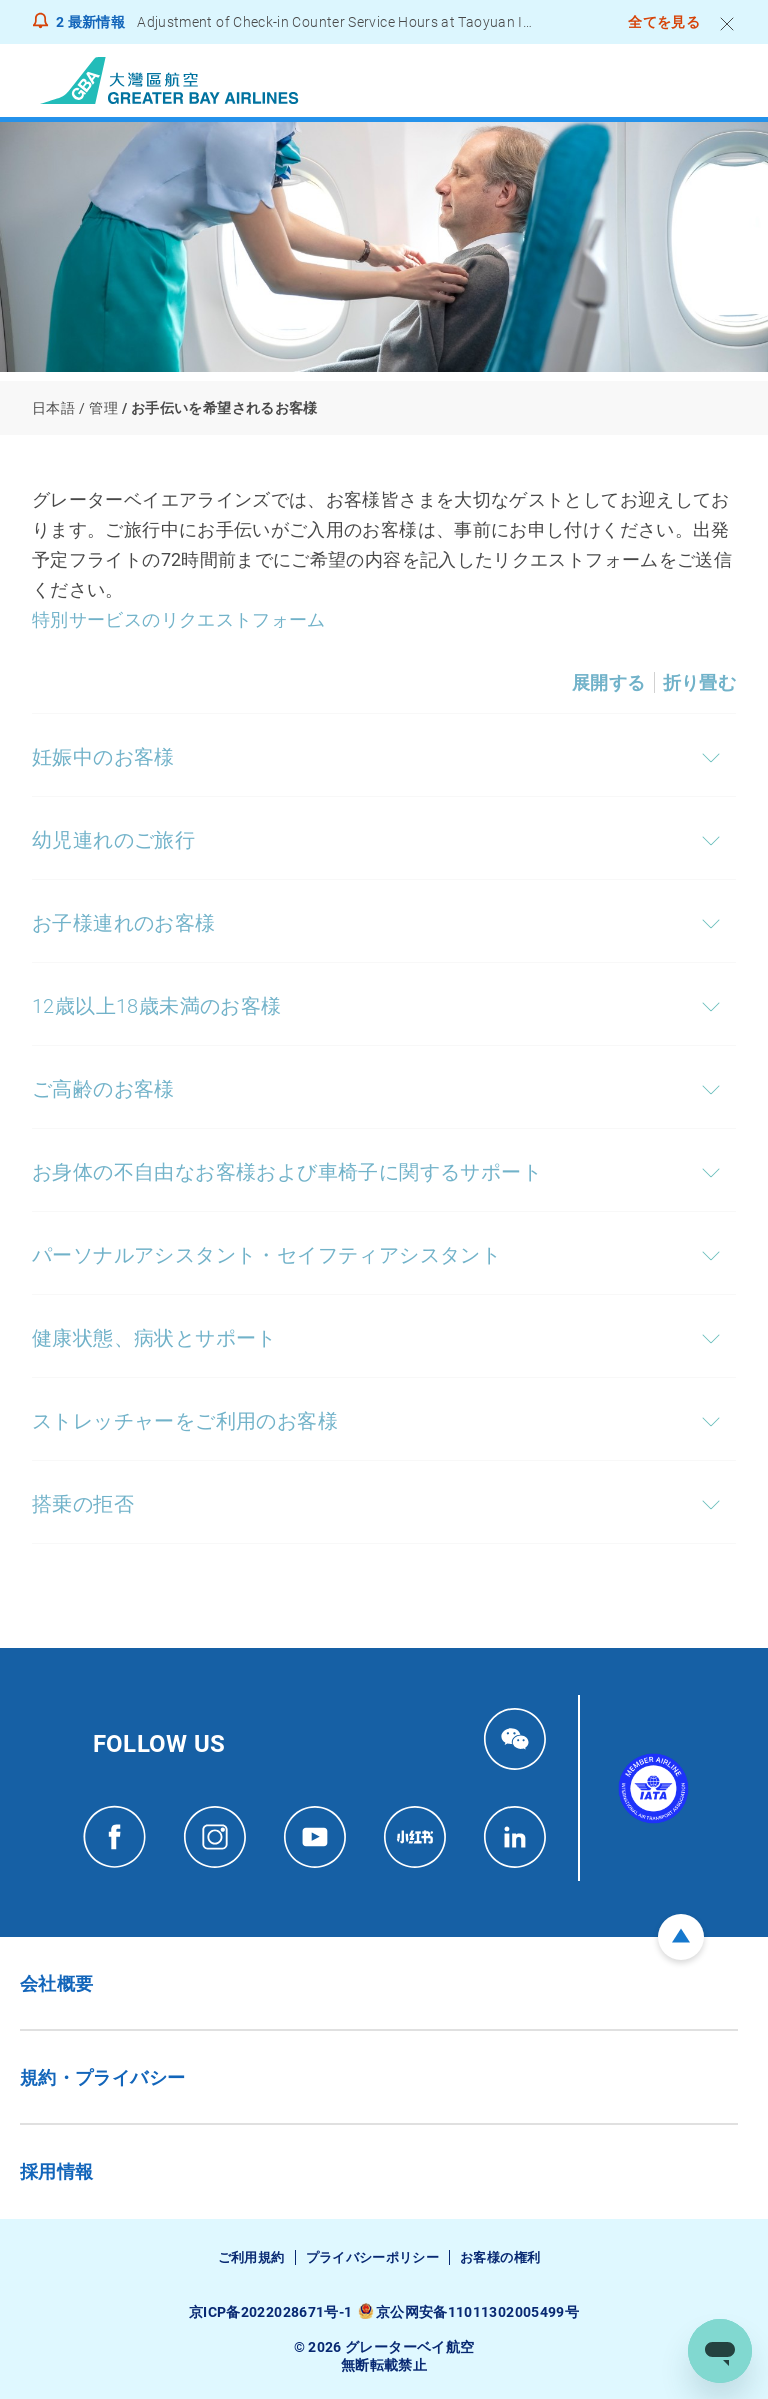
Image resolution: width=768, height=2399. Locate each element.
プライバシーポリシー (373, 2257)
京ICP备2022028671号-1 (270, 2312)
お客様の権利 (500, 2257)
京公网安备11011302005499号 (477, 2312)
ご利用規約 (251, 2257)
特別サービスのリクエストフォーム (179, 619)
